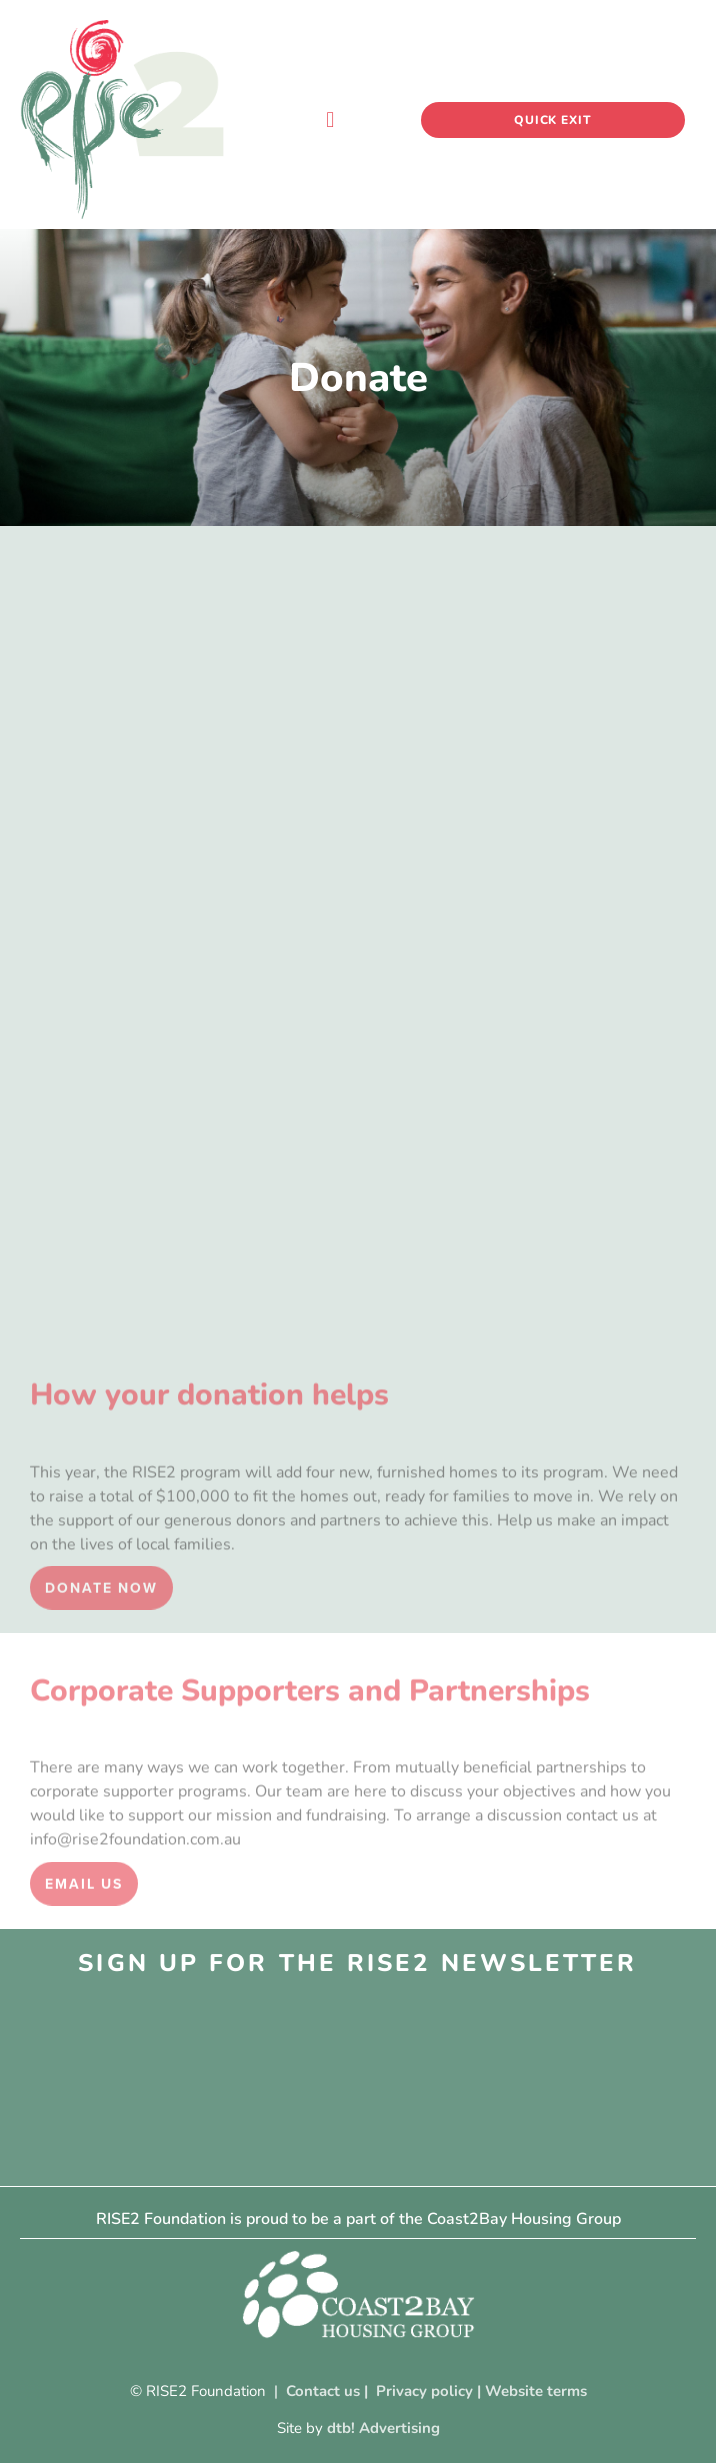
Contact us (323, 2391)
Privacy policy (424, 2391)
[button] (330, 119)
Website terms (536, 2391)
